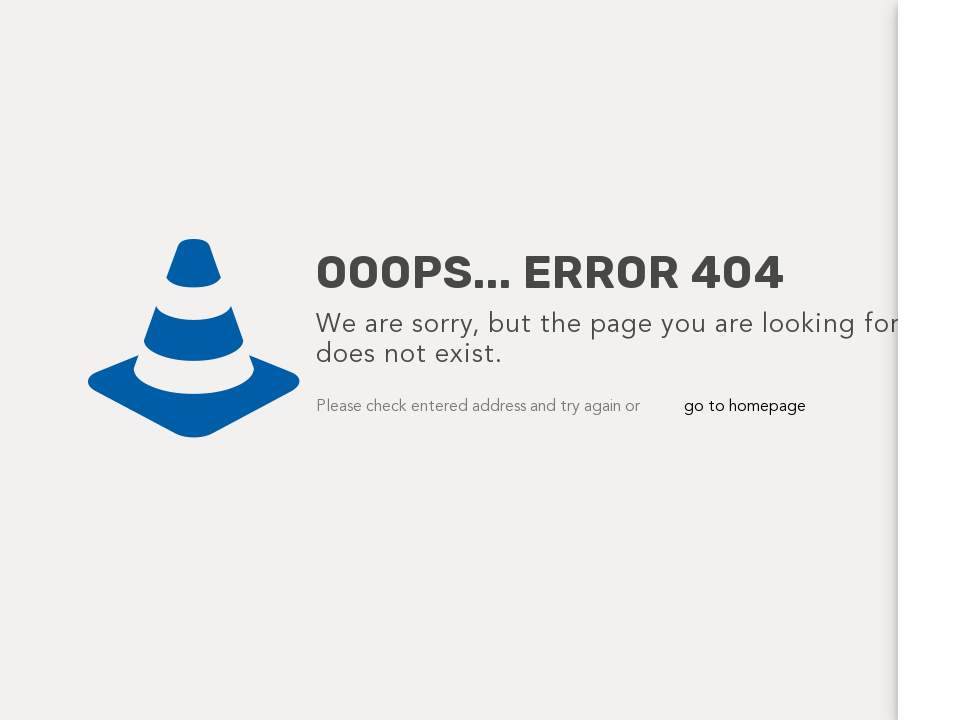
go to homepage (745, 407)
